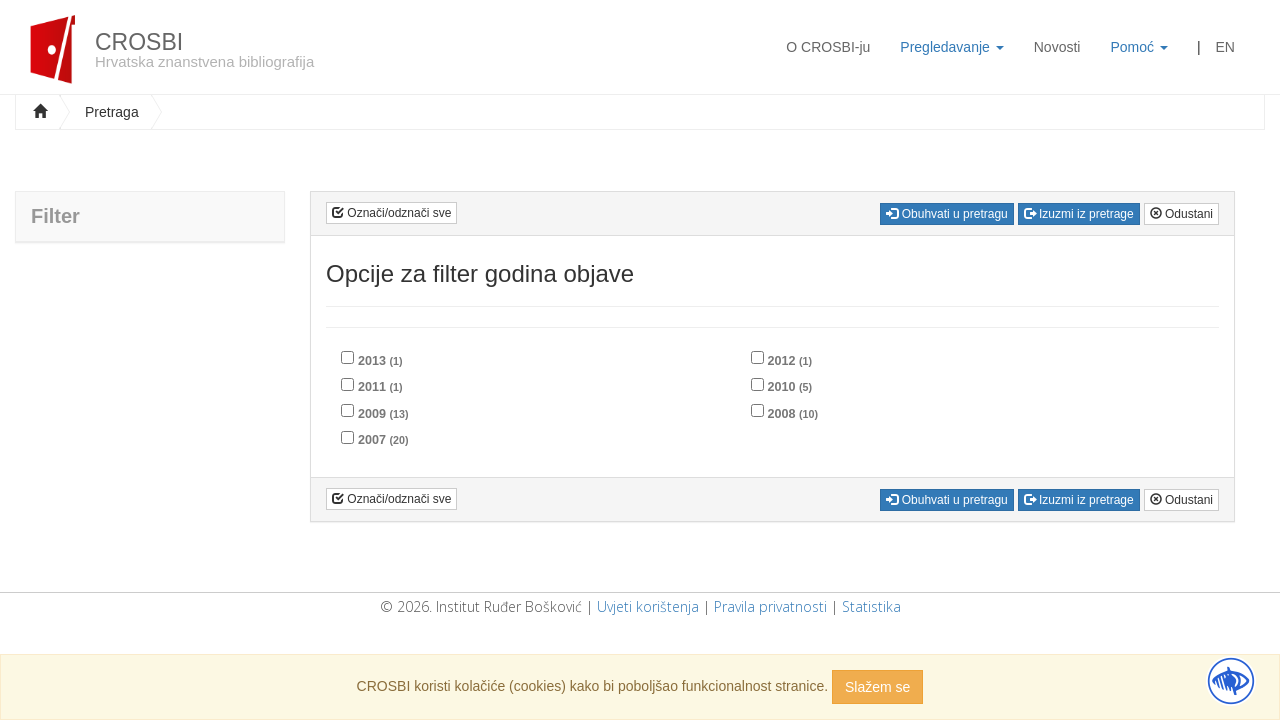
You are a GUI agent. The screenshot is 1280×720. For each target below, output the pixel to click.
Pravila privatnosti (770, 606)
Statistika (871, 606)
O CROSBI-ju (828, 47)
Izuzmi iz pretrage (1079, 214)
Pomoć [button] (1138, 47)
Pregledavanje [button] (951, 47)
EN (1225, 47)
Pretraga (112, 112)
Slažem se (877, 687)
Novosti (1057, 47)
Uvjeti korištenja (648, 606)
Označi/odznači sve (391, 213)
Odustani (1181, 214)
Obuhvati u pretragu (946, 214)
